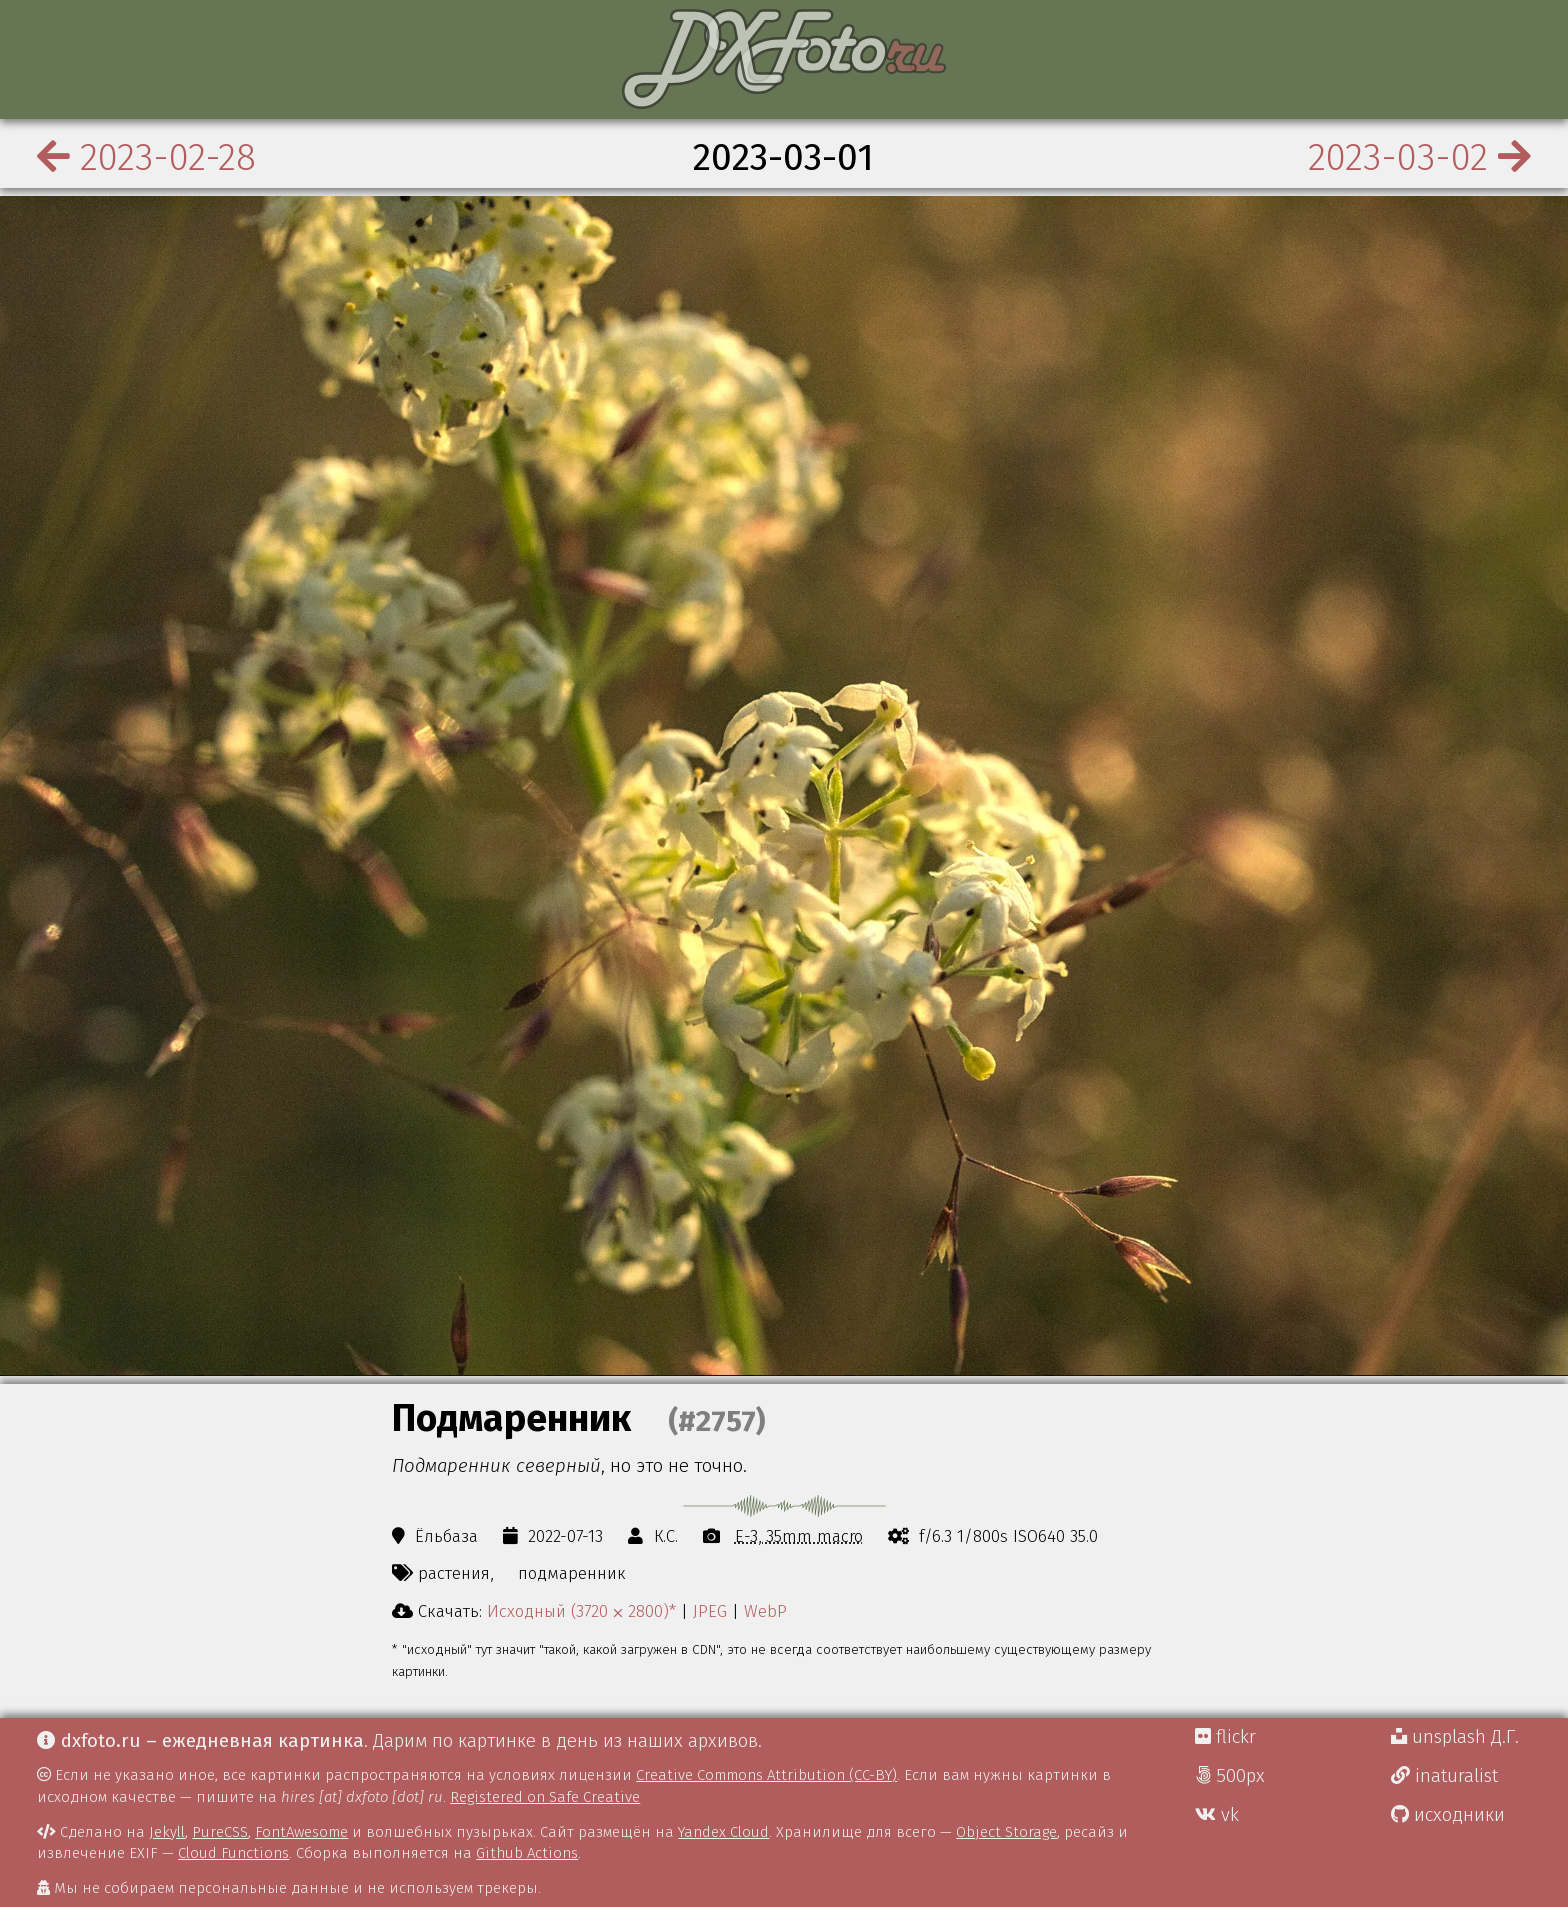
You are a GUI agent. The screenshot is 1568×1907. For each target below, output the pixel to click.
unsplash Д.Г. (1455, 1737)
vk (1217, 1815)
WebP (765, 1611)
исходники (1448, 1815)
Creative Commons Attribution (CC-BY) (766, 1775)
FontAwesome (301, 1832)
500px (1230, 1776)
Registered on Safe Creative (545, 1797)
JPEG (710, 1611)
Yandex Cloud (723, 1832)
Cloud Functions (233, 1853)
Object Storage (1006, 1832)
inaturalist (1444, 1776)
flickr (1225, 1737)
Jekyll (167, 1832)
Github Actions (527, 1853)
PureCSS (220, 1832)
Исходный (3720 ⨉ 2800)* (581, 1611)
